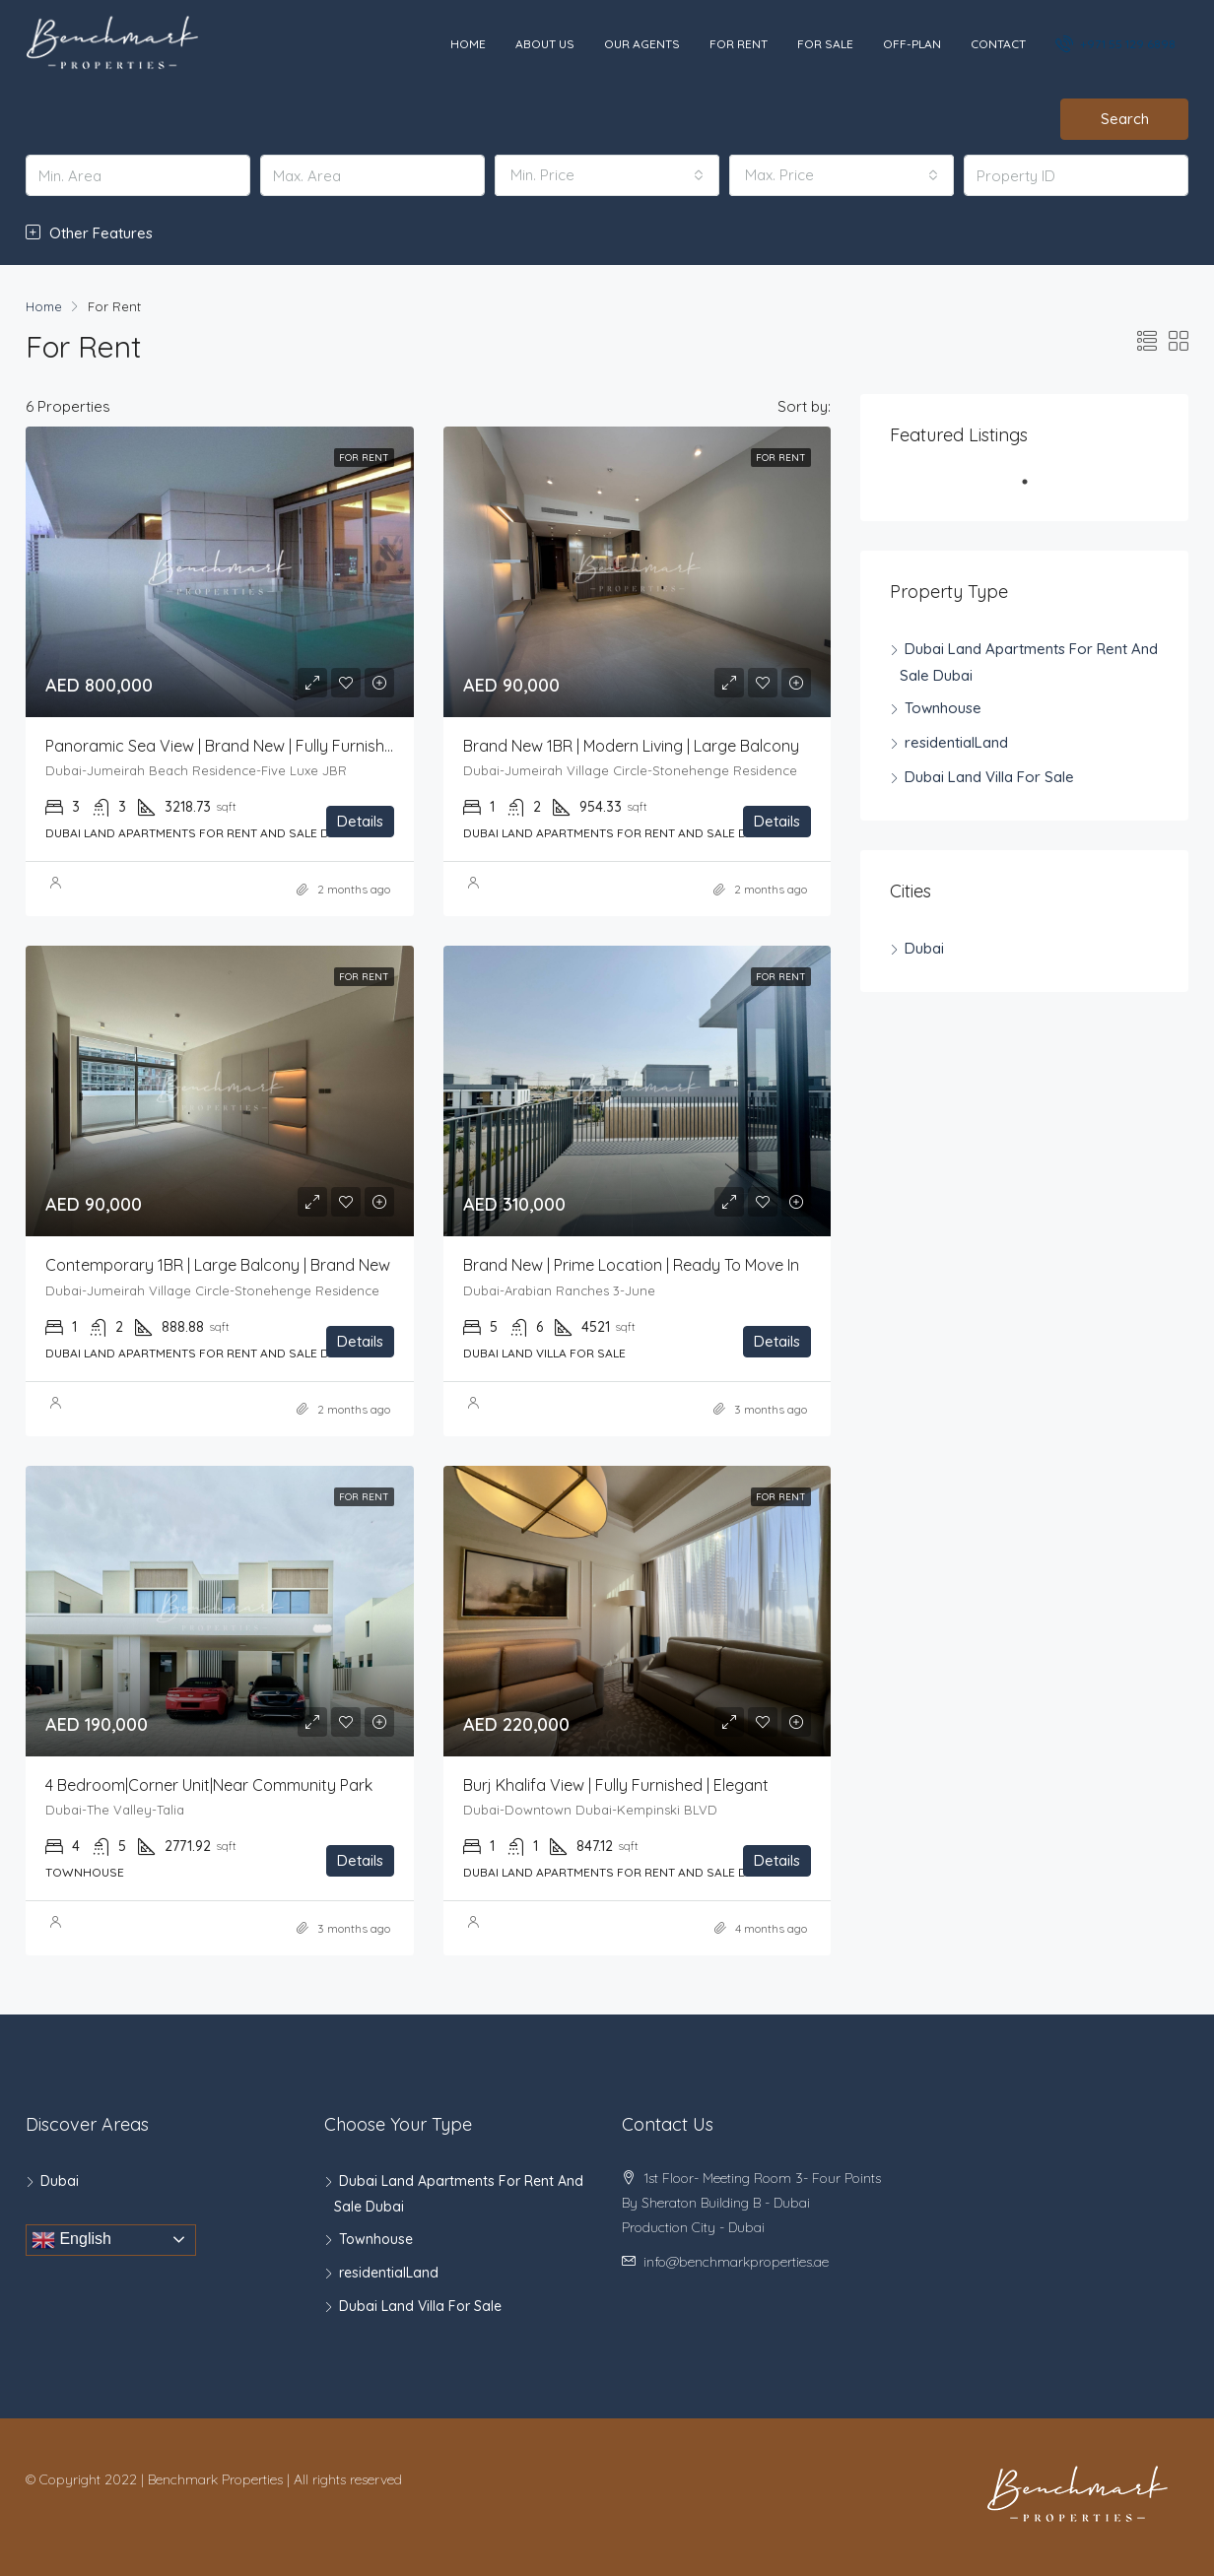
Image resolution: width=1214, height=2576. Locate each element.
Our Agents (642, 43)
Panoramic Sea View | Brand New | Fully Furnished (224, 746)
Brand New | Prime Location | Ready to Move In (631, 1265)
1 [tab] (1035, 489)
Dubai (924, 948)
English (71, 2240)
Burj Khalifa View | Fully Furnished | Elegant (616, 1785)
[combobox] (607, 175)
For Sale (825, 43)
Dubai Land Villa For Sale (989, 776)
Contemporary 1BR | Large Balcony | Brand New (217, 1265)
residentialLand (956, 742)
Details (360, 821)
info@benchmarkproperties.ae (736, 2262)
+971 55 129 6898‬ (1117, 43)
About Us (544, 43)
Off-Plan (912, 43)
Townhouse (943, 707)
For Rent (738, 43)
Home (468, 43)
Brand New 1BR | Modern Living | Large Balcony (631, 746)
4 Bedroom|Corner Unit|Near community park (208, 1785)
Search (1125, 118)
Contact (998, 43)
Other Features (89, 233)
